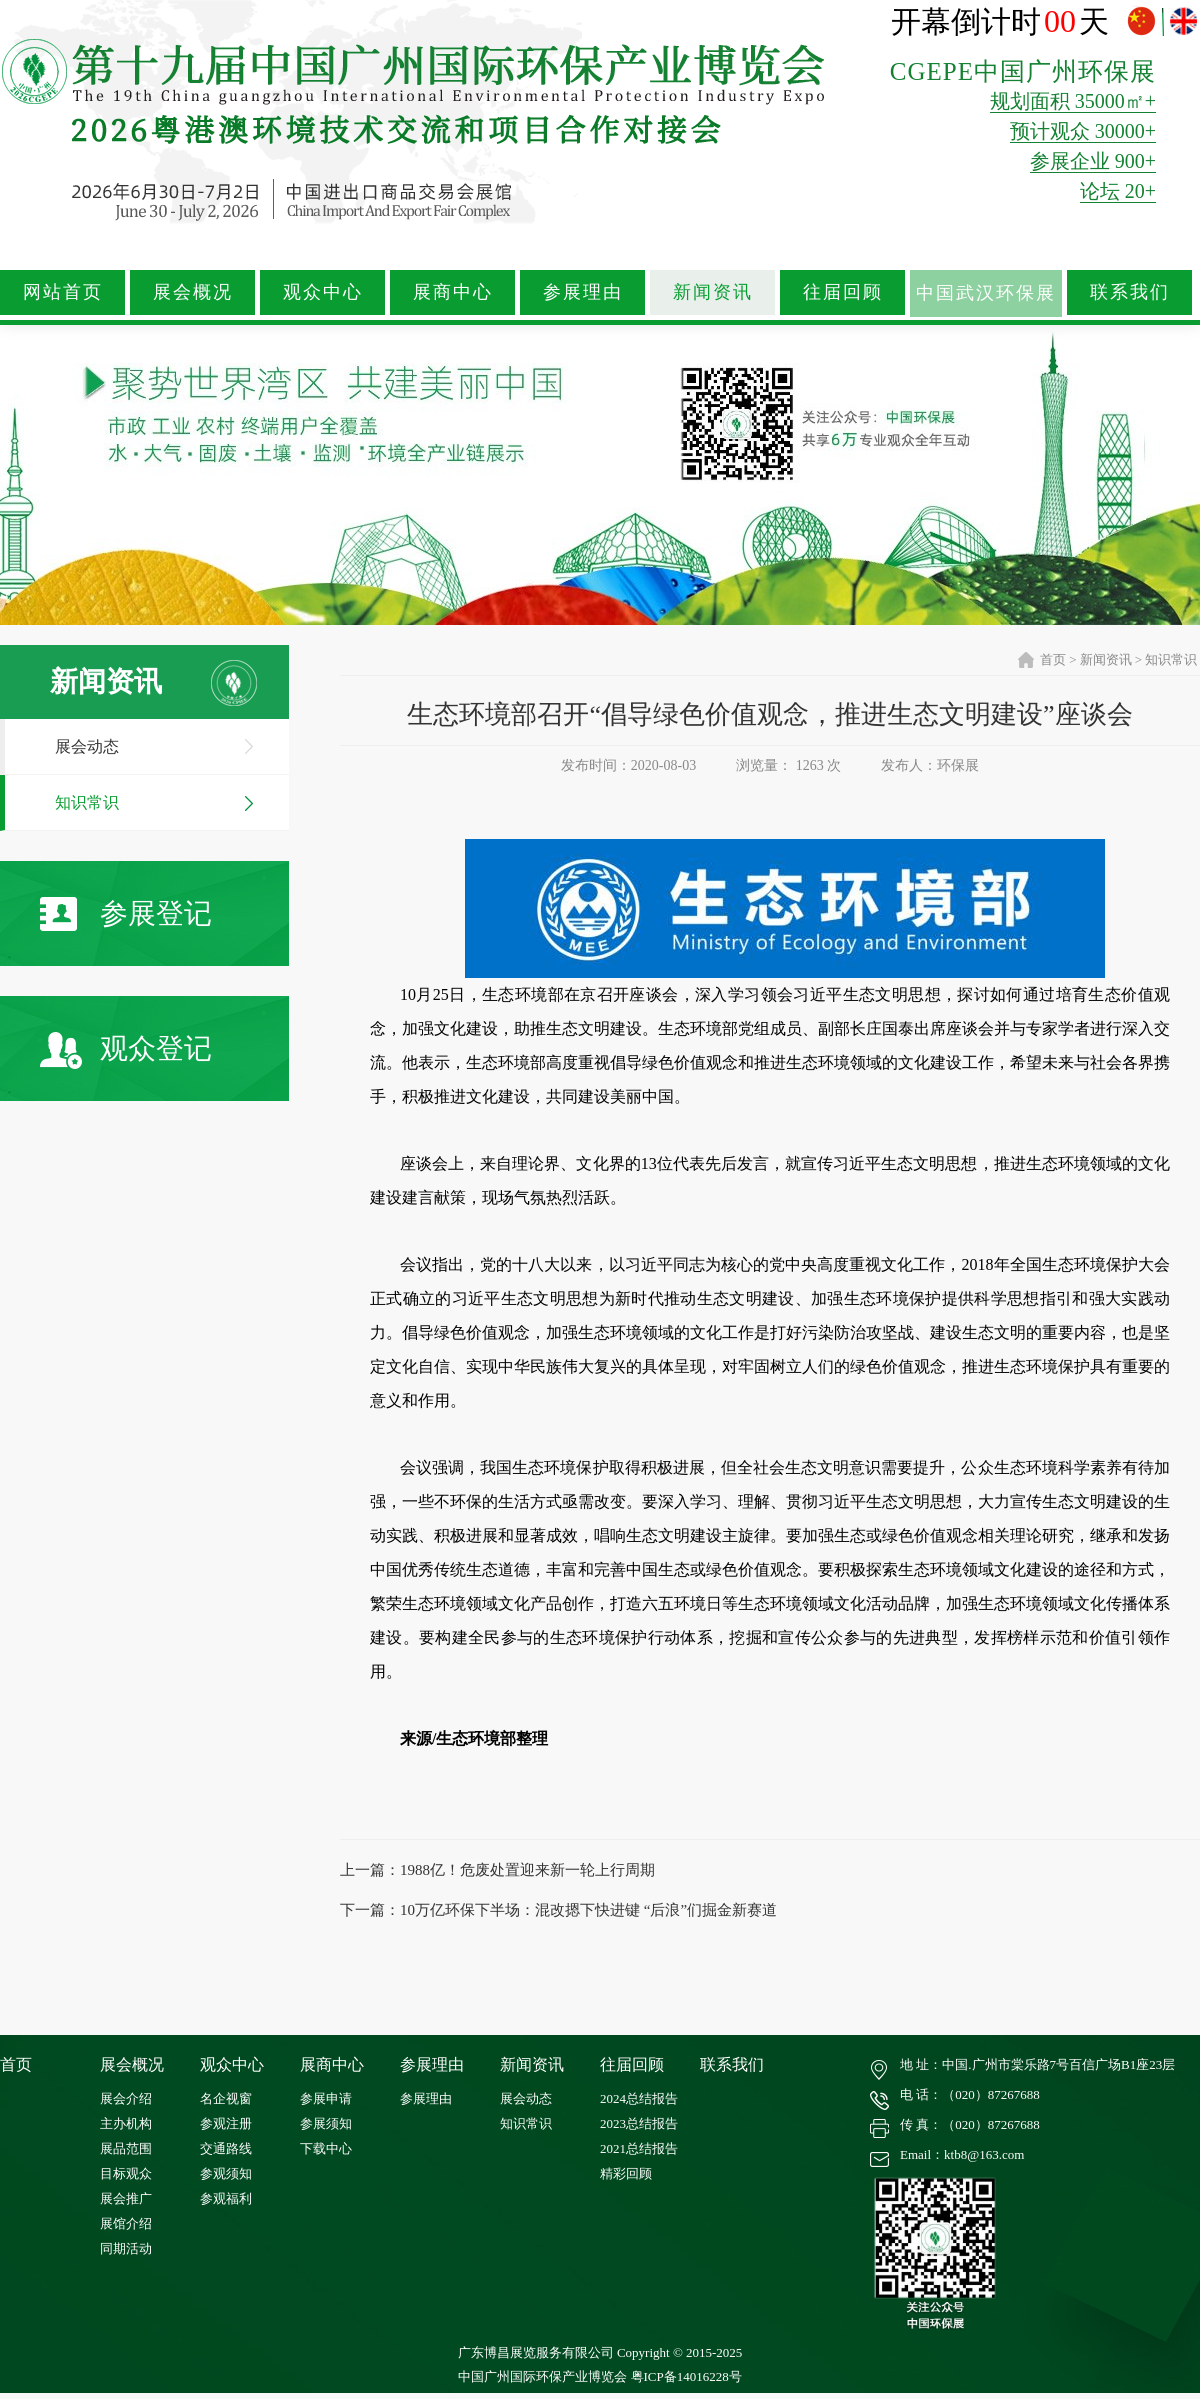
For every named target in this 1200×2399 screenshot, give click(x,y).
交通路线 (226, 2148)
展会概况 (193, 292)
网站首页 (63, 292)
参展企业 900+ (1093, 161)
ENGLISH (1183, 21)
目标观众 (126, 2173)
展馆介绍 (126, 2223)
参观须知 (226, 2173)
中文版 (1143, 21)
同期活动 (126, 2248)
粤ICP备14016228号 (686, 2376)
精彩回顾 (626, 2173)
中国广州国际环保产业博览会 (542, 2376)
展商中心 (453, 292)
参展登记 (126, 914)
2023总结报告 (639, 2123)
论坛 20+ (1118, 191)
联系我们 (1130, 292)
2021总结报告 (639, 2148)
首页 (1053, 659)
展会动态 (87, 746)
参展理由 (583, 292)
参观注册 (226, 2123)
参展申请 (326, 2098)
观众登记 (126, 1050)
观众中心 (323, 292)
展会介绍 (126, 2098)
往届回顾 (843, 292)
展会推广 (126, 2198)
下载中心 (326, 2148)
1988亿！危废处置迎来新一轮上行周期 (527, 1870)
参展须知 (326, 2123)
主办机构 (126, 2123)
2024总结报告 (639, 2098)
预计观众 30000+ (1083, 131)
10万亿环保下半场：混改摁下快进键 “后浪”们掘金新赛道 (588, 1910)
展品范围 (126, 2148)
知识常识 (87, 802)
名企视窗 (226, 2098)
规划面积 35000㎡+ (1073, 101)
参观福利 (226, 2198)
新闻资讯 (713, 292)
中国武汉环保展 (986, 293)
